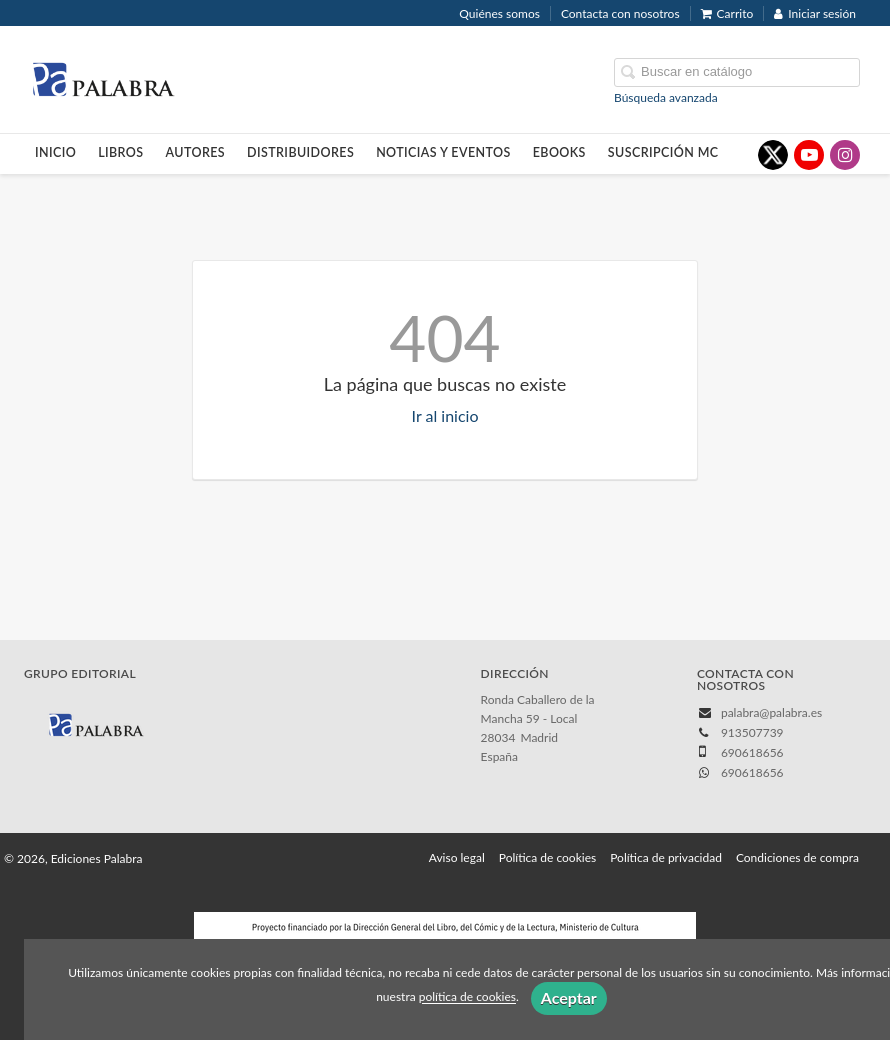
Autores (196, 152)
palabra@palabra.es (771, 712)
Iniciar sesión (815, 13)
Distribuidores (300, 152)
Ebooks (559, 152)
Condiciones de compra (797, 857)
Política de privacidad (666, 857)
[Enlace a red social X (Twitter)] (773, 155)
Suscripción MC (663, 152)
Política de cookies (547, 857)
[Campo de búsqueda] (737, 72)
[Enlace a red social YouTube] (809, 155)
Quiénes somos (499, 13)
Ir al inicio (445, 415)
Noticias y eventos (443, 152)
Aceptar (569, 997)
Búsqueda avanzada (666, 97)
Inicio (55, 152)
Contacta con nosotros (620, 13)
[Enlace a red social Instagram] (845, 155)
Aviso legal (457, 857)
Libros (120, 152)
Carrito (727, 13)
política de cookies (467, 997)
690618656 (752, 772)
